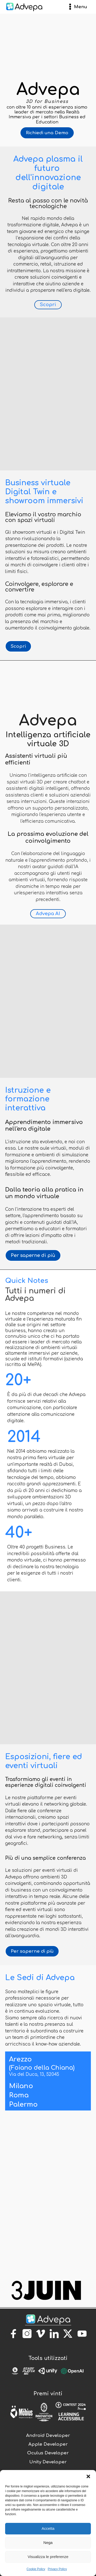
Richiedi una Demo (47, 132)
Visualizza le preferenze (48, 2556)
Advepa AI (48, 913)
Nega (48, 2542)
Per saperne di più (33, 1255)
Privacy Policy (57, 2569)
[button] (88, 2476)
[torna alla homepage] (48, 2319)
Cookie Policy (36, 2569)
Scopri (48, 304)
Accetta (47, 2528)
